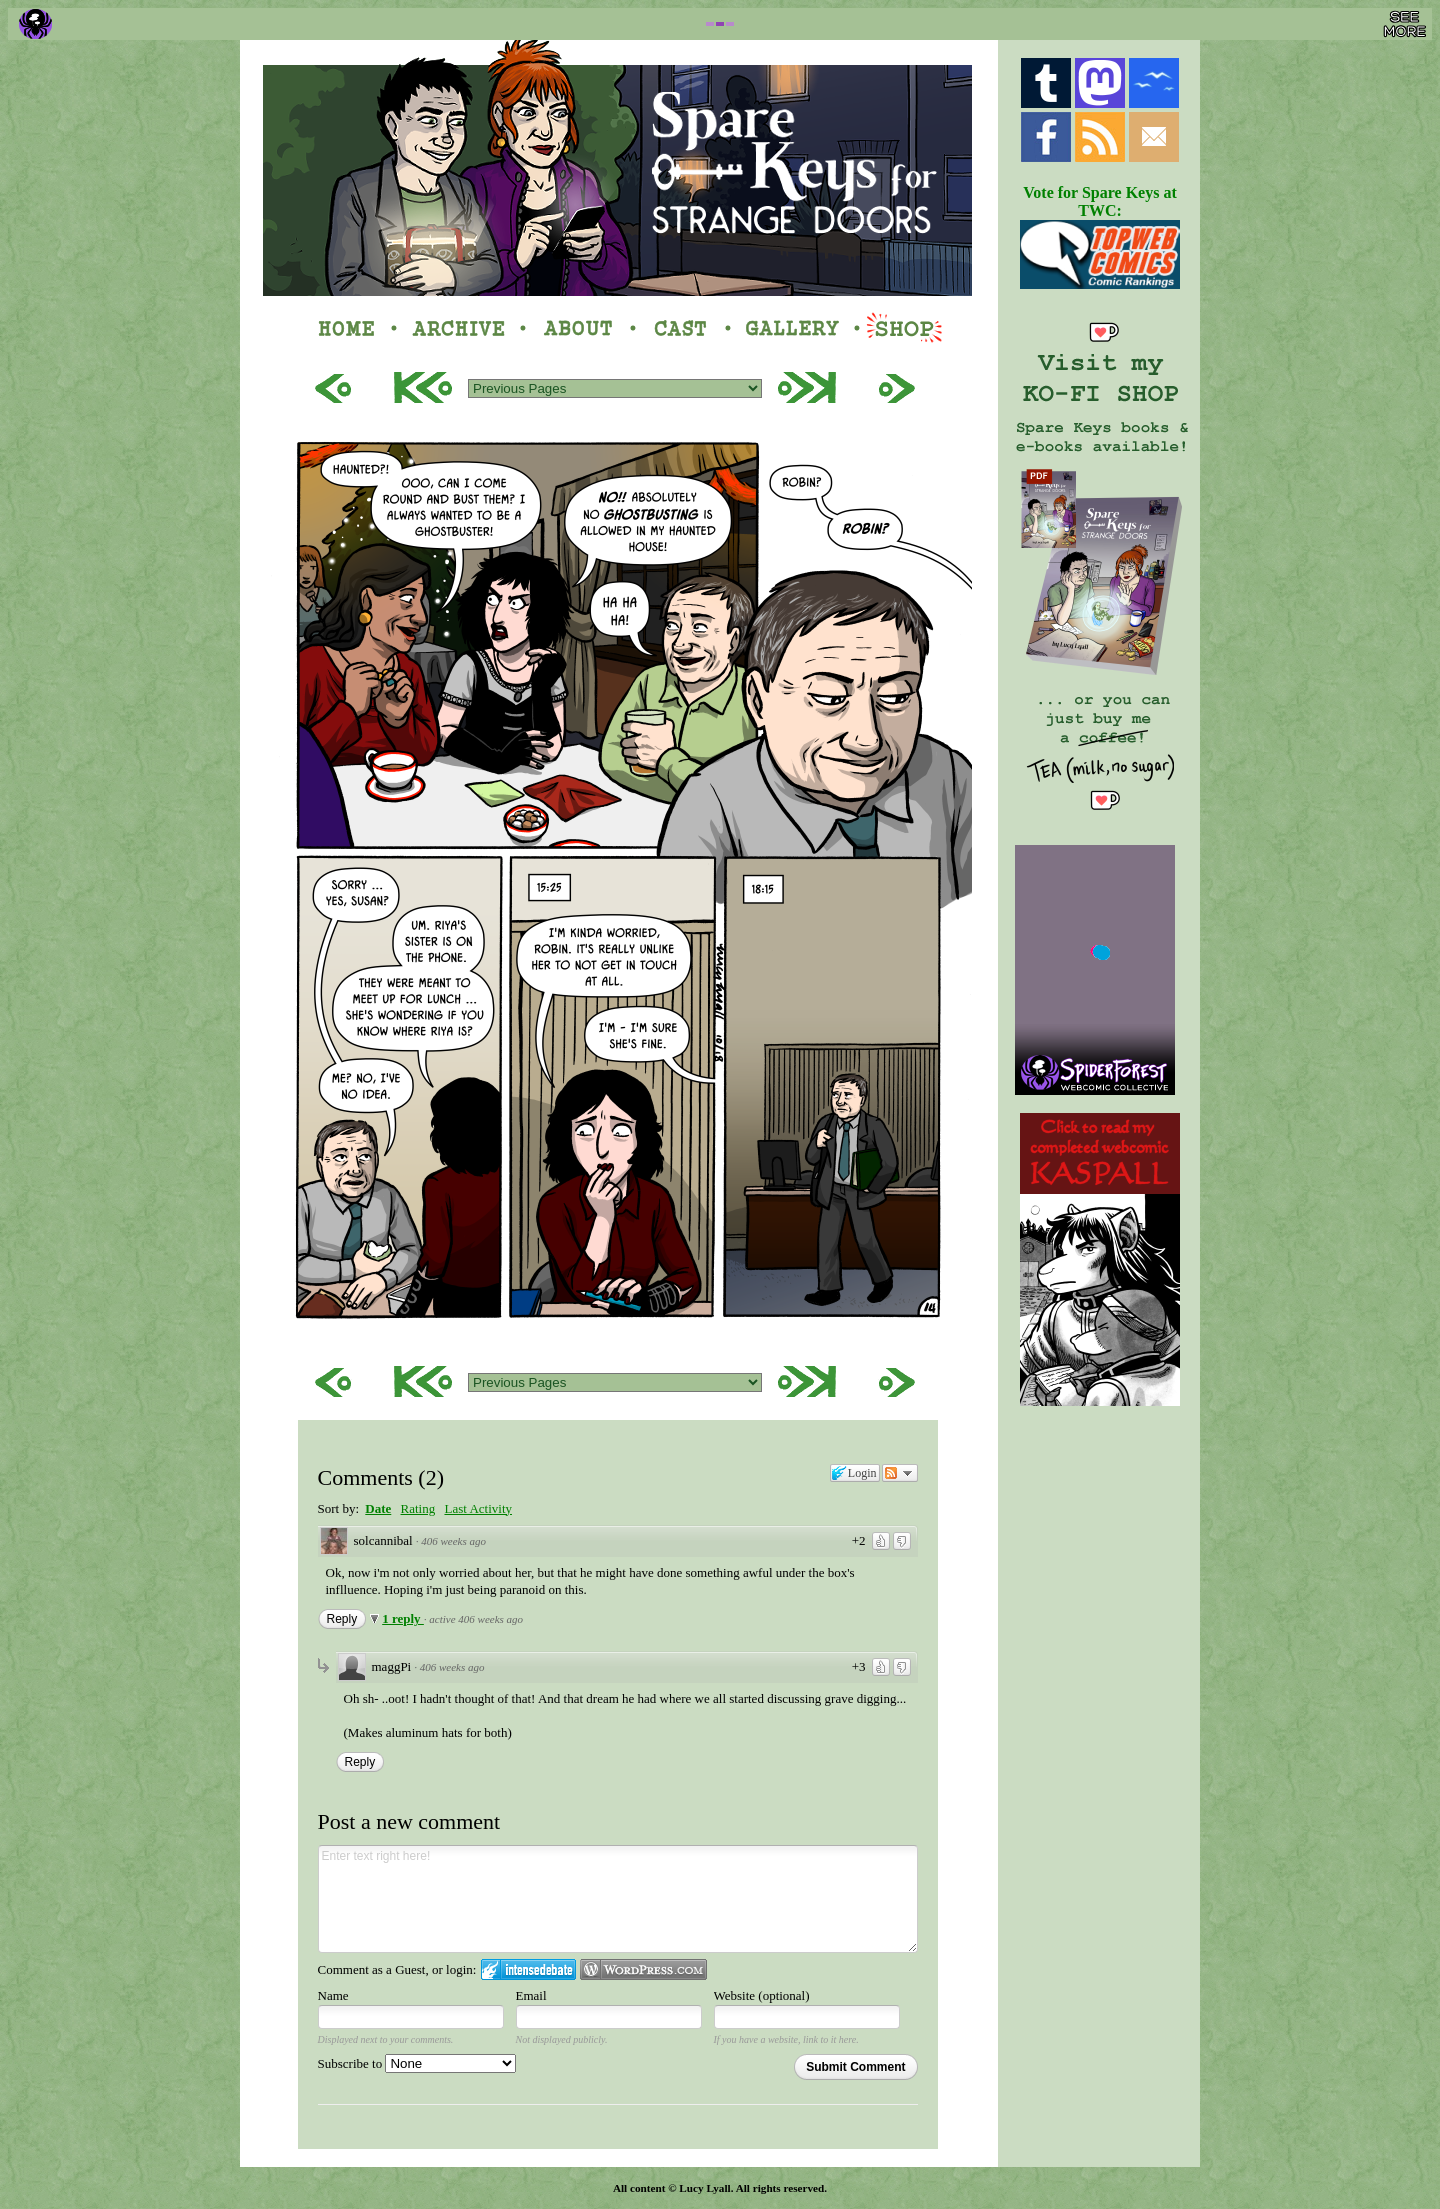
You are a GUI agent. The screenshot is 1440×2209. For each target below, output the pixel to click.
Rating (418, 1508)
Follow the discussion (900, 1473)
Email (531, 1995)
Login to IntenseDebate (528, 1969)
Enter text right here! (618, 1899)
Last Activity (478, 1508)
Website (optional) (762, 1995)
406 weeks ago (453, 1541)
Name (333, 1995)
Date (378, 1508)
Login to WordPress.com (643, 1969)
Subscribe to (417, 2063)
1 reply (403, 1618)
